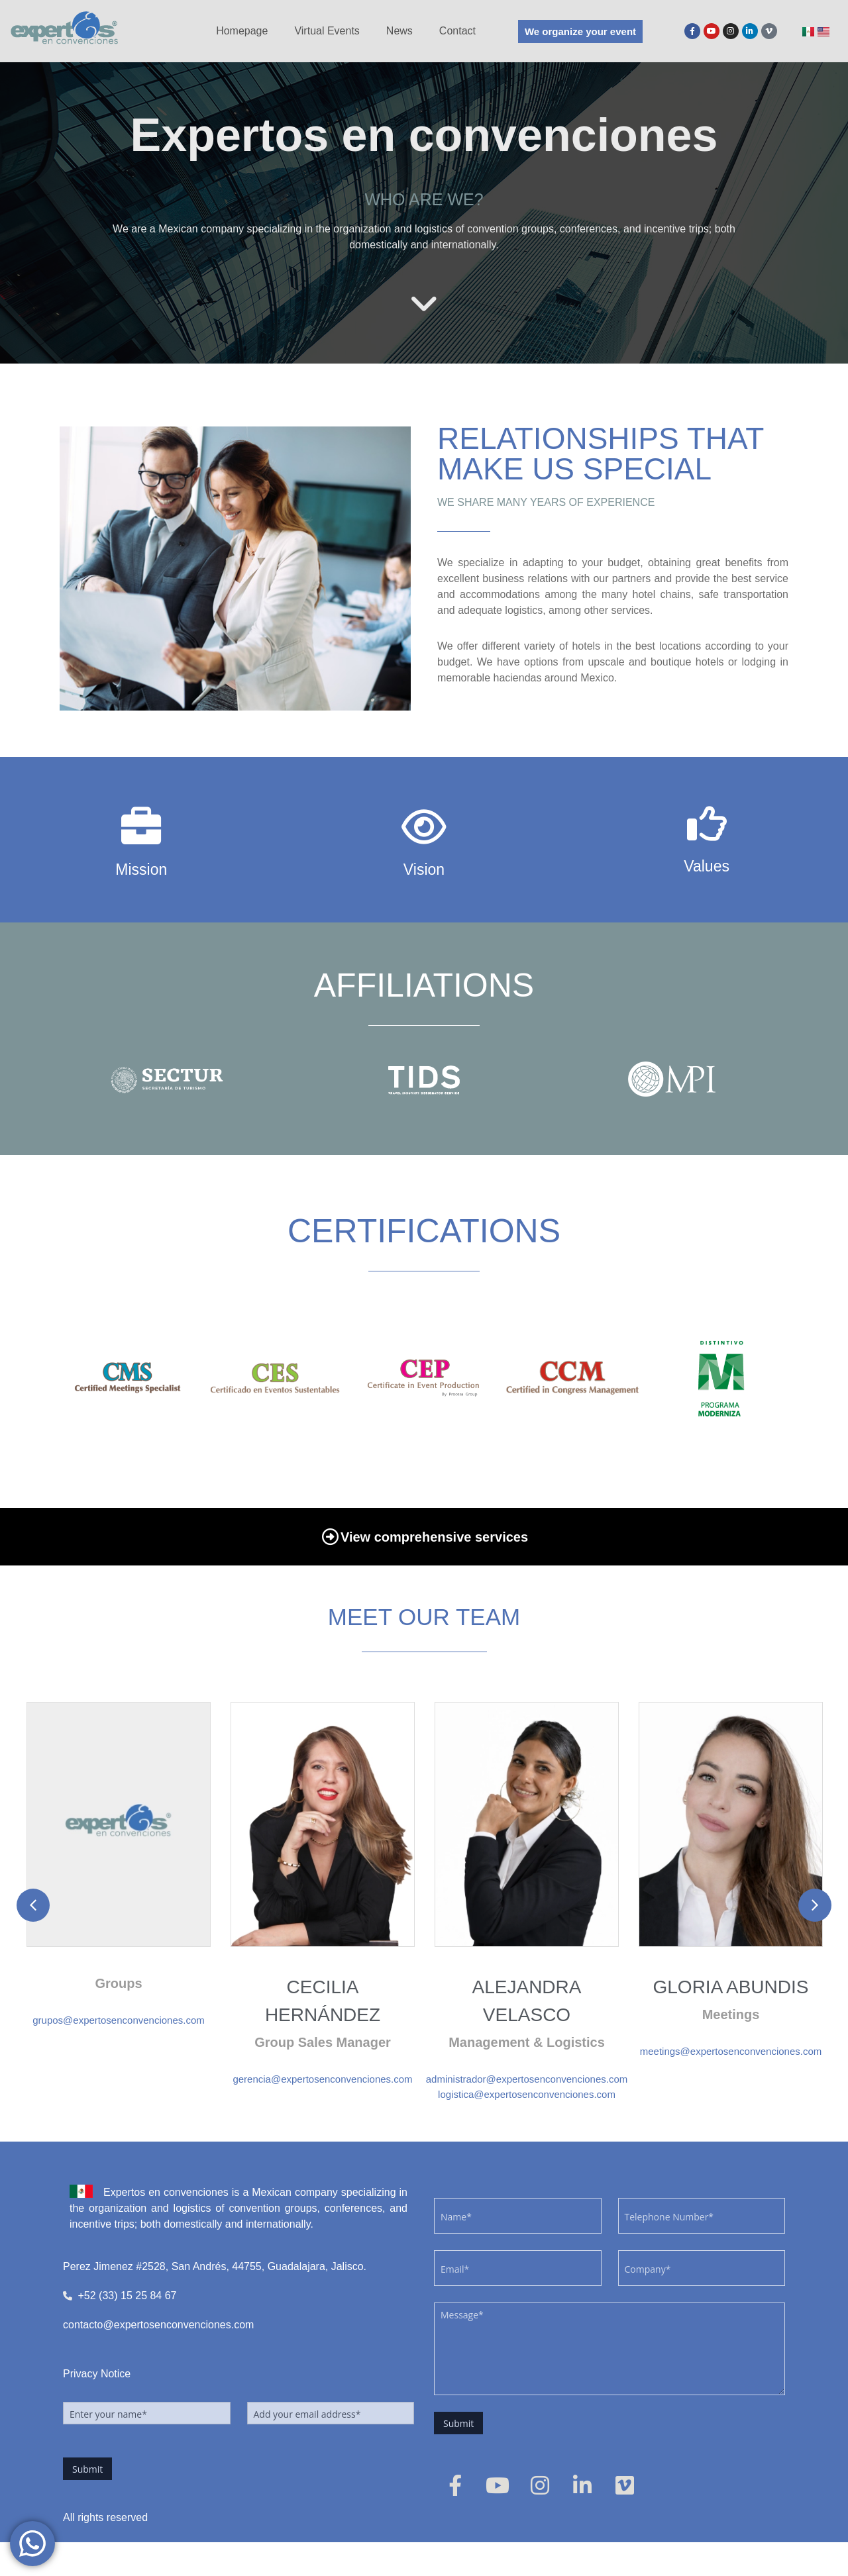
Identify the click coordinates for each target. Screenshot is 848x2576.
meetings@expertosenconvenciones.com (730, 2051)
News (399, 30)
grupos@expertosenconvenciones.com (118, 2020)
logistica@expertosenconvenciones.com (526, 2094)
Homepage (242, 30)
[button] (33, 1905)
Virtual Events (326, 30)
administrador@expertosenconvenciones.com (526, 2079)
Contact (457, 30)
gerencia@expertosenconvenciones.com (322, 2079)
